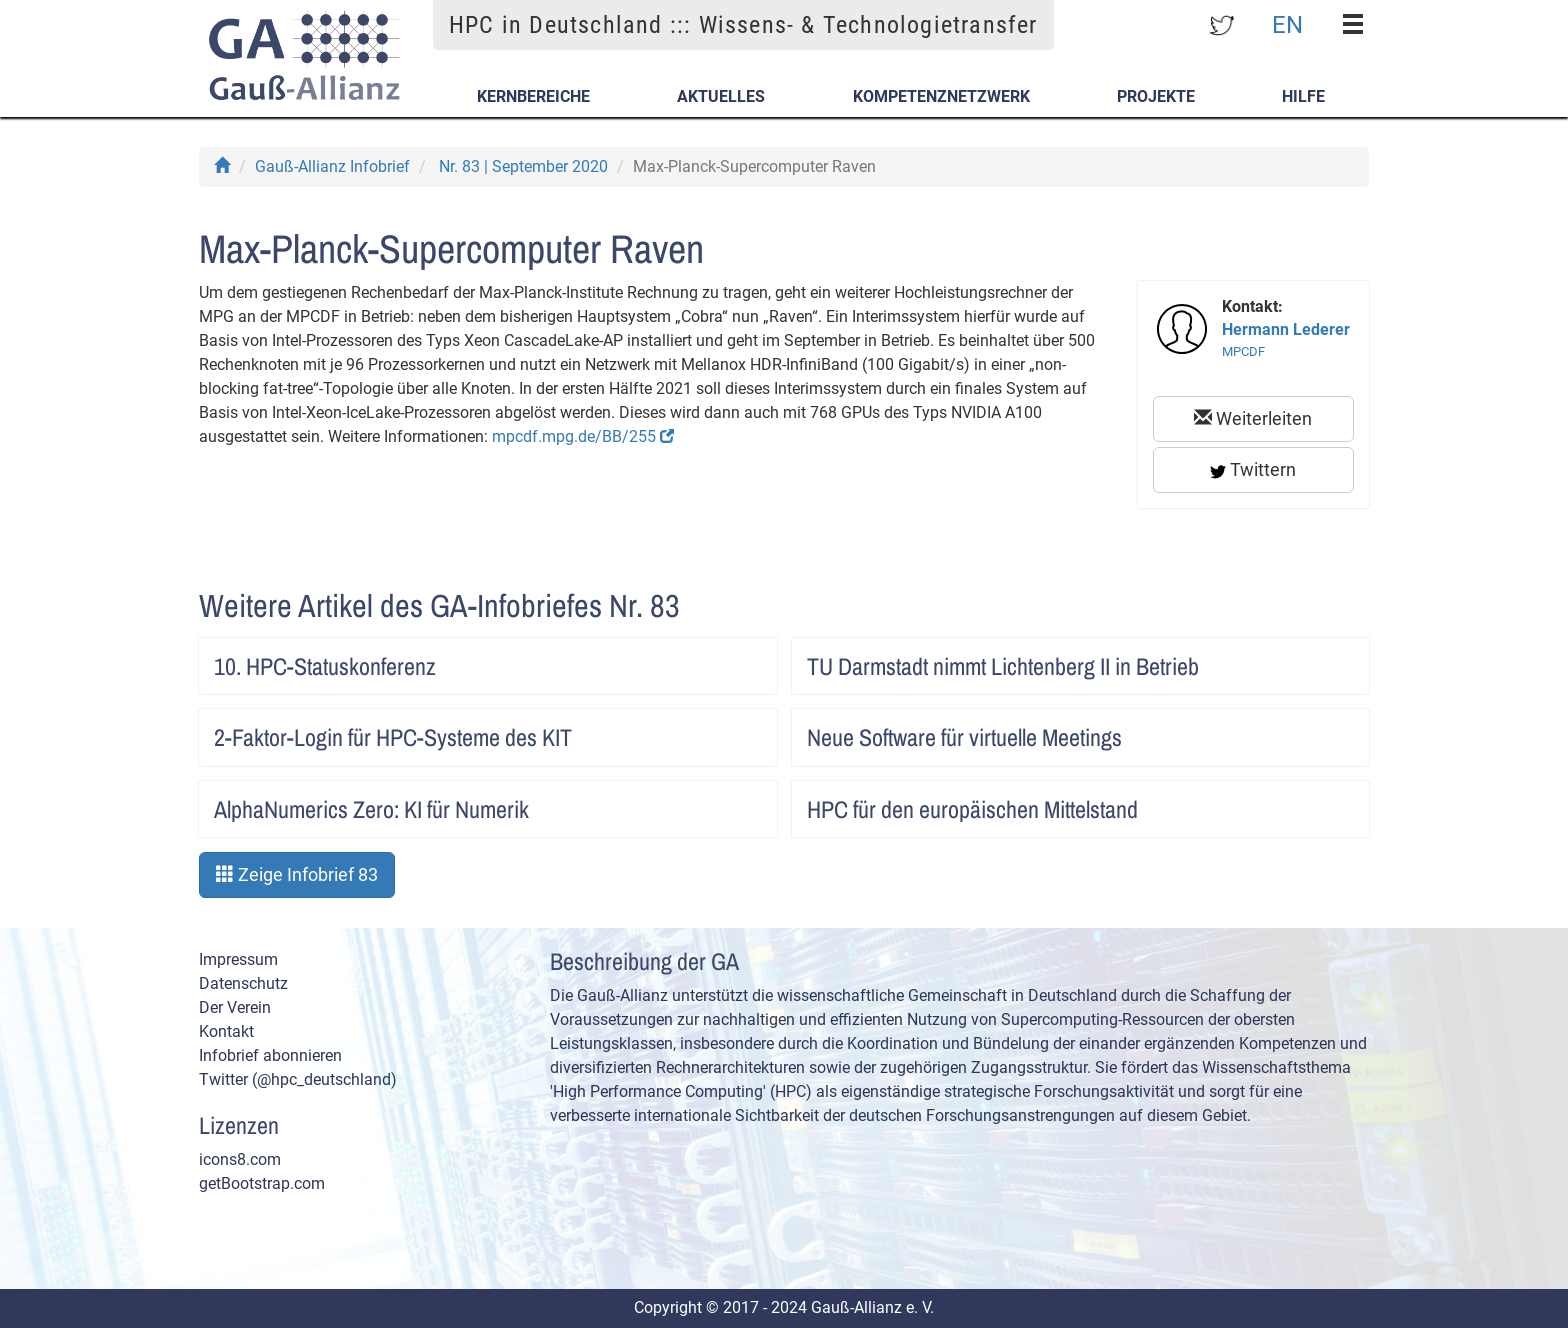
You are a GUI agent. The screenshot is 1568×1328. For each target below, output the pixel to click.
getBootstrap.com (262, 1183)
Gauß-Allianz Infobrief (332, 166)
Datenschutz (243, 983)
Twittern (1253, 469)
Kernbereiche (533, 96)
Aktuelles (721, 96)
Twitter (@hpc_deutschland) (298, 1079)
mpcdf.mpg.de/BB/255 (583, 436)
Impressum (238, 959)
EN (1287, 24)
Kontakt (226, 1031)
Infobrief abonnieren (270, 1055)
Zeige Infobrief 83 (297, 874)
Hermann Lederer (1286, 329)
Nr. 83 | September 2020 (523, 166)
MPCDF (1243, 351)
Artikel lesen (741, 660)
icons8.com (240, 1159)
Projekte (1156, 96)
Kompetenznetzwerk (941, 96)
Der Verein (235, 1007)
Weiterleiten (1253, 418)
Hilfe (1303, 96)
